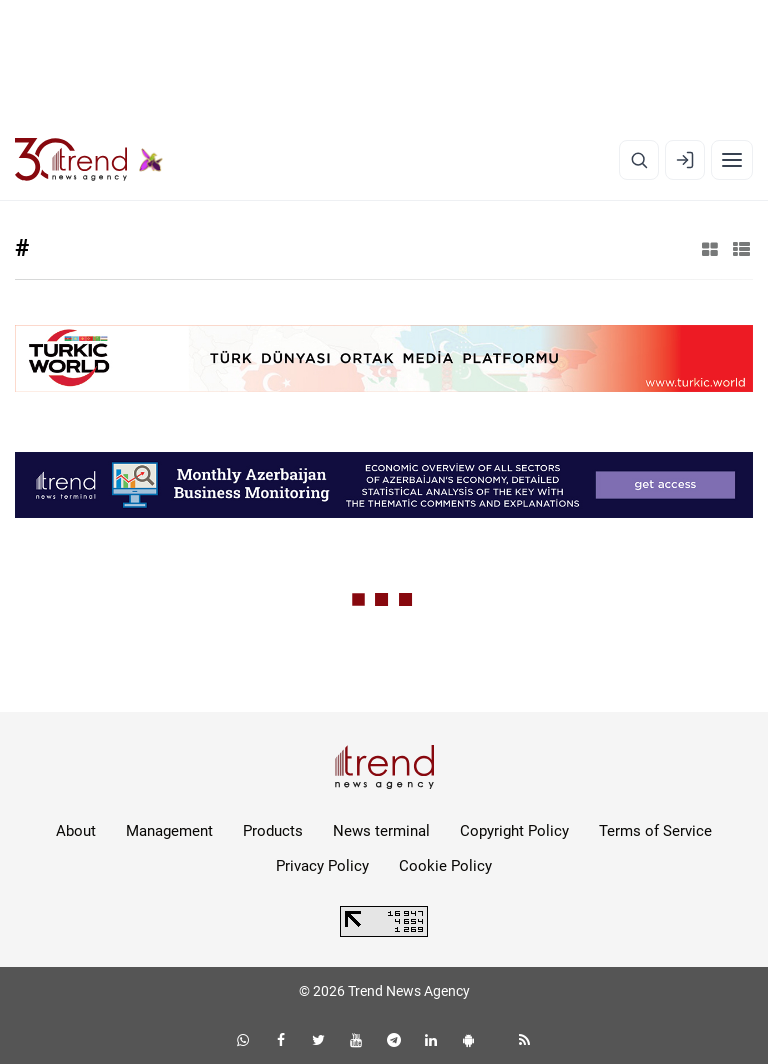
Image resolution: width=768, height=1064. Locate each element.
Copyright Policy (514, 831)
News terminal (381, 831)
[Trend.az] (89, 160)
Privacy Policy (322, 866)
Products (273, 831)
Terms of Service (655, 831)
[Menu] (732, 160)
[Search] (639, 160)
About (76, 831)
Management (169, 831)
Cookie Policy (445, 866)
